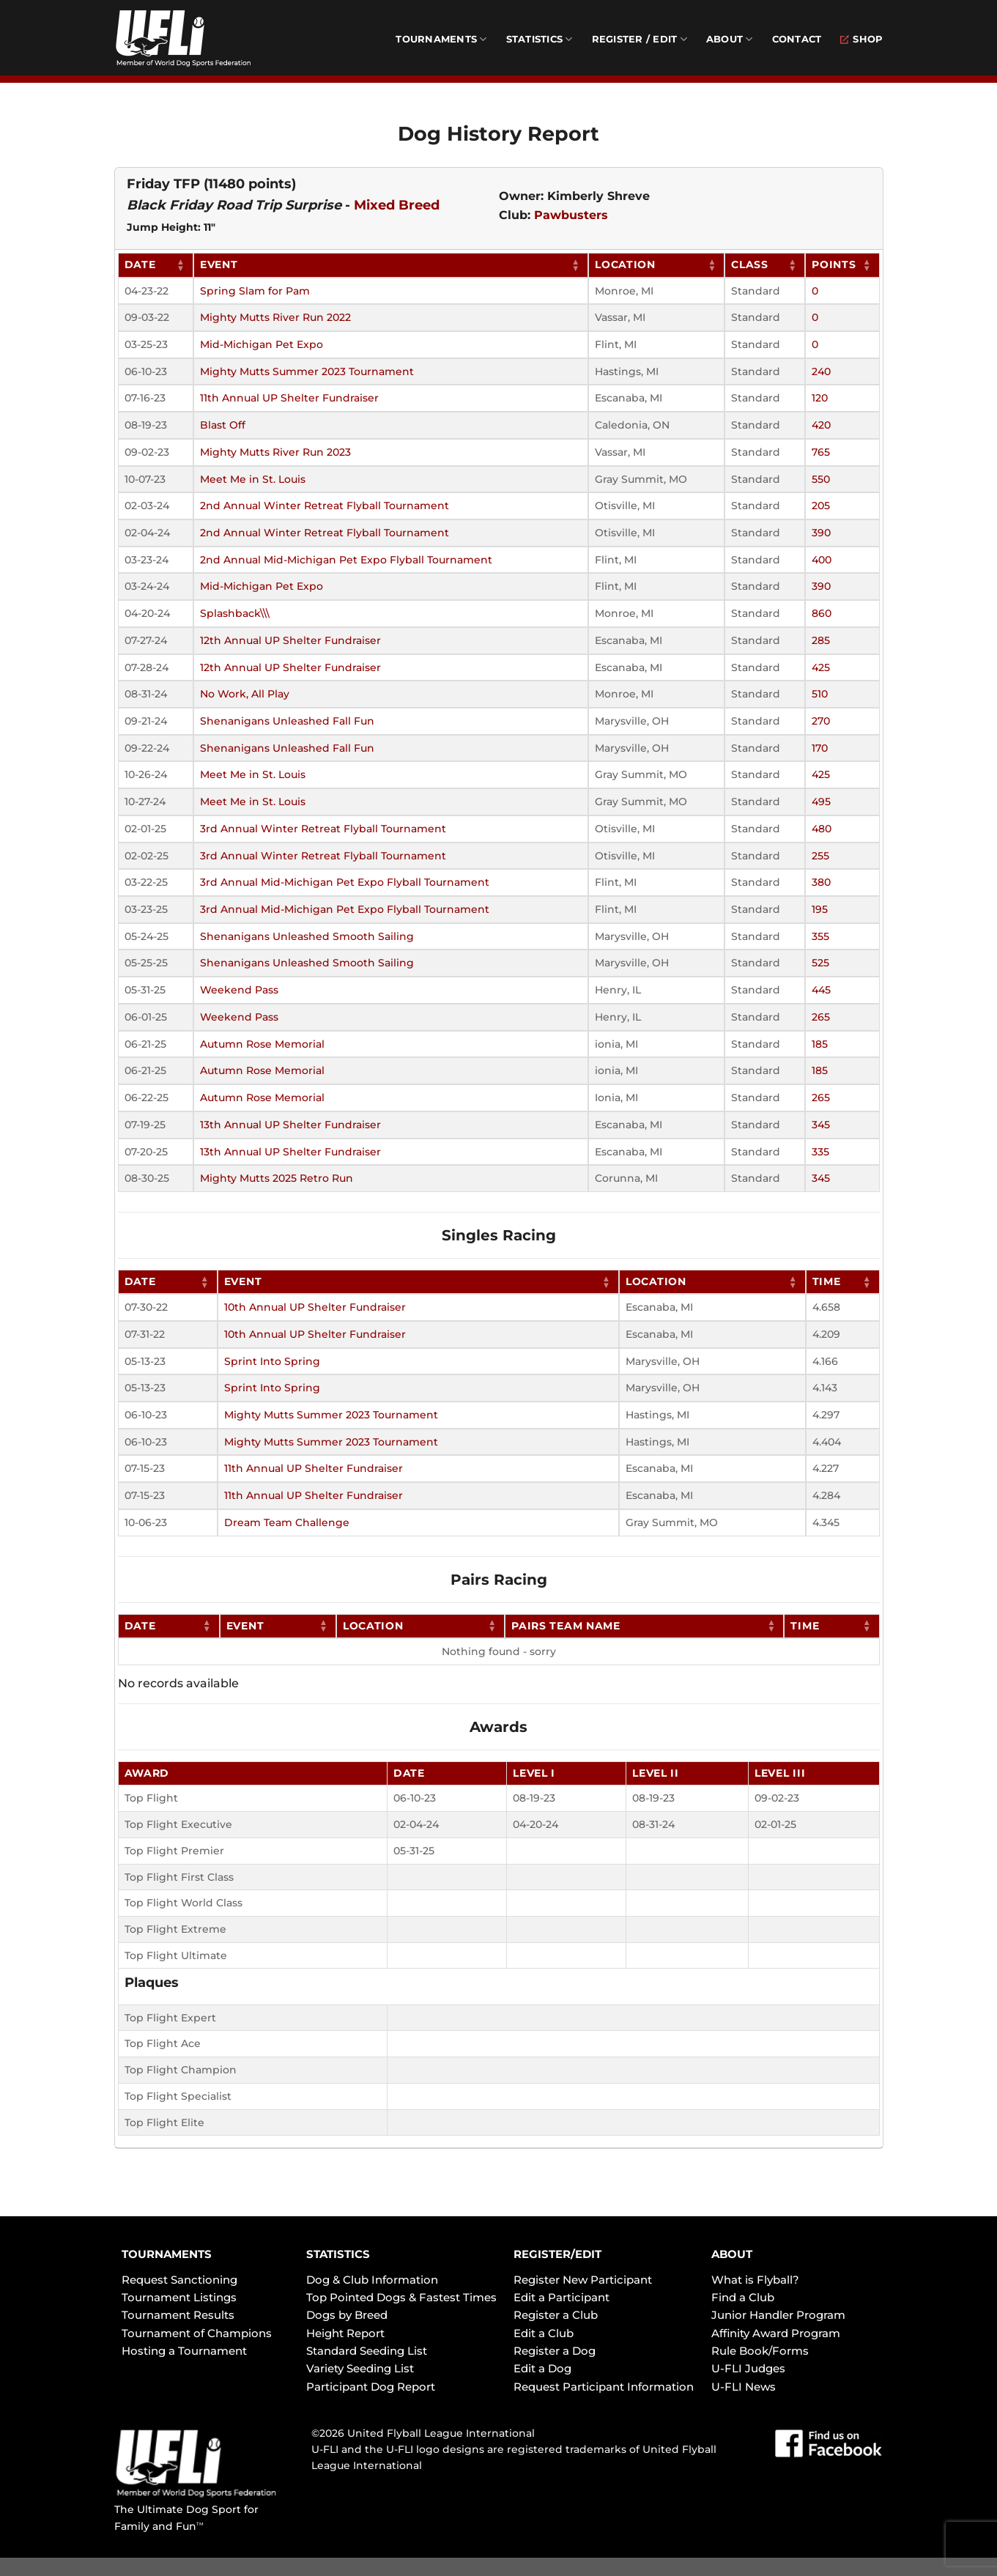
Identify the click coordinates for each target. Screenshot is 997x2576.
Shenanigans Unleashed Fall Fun (287, 721)
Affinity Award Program (775, 2333)
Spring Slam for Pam (255, 290)
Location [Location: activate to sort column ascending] (625, 264)
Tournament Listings (179, 2297)
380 (821, 882)
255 (820, 855)
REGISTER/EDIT (557, 2254)
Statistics (539, 39)
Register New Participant (583, 2280)
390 (821, 532)
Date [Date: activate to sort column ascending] (140, 264)
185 (820, 1044)
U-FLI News (743, 2387)
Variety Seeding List (360, 2368)
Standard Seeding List (366, 2351)
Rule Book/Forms (760, 2351)
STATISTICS (338, 2254)
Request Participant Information (604, 2387)
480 (821, 828)
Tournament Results (178, 2315)
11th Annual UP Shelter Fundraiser (289, 397)
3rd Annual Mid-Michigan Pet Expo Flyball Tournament (344, 882)
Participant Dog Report (370, 2387)
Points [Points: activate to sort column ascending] (834, 264)
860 (821, 613)
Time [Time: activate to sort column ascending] (826, 1281)
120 (820, 397)
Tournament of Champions (197, 2333)
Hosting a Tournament (184, 2351)
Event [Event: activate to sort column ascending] (219, 264)
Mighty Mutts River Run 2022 (275, 317)
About (729, 39)
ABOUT (731, 2254)
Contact (797, 39)
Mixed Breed (397, 205)
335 (820, 1151)
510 (820, 693)
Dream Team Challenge (286, 1522)
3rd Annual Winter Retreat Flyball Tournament (323, 828)
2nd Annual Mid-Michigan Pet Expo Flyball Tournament (346, 559)
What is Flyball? (755, 2280)
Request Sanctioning (179, 2280)
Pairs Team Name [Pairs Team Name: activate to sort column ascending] (565, 1625)
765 (821, 452)
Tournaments (441, 39)
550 (821, 479)
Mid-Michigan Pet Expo (261, 344)
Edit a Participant (561, 2297)
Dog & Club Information (372, 2280)
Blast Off (222, 425)
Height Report (345, 2333)
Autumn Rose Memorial (262, 1044)
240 (821, 371)
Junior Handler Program (778, 2315)
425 (821, 667)
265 (821, 1017)
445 (821, 989)
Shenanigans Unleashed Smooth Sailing (307, 936)
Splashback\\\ (235, 613)
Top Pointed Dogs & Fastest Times (401, 2297)
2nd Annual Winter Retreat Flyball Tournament (324, 505)
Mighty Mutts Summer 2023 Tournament (307, 371)
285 (821, 640)
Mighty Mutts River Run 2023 (275, 452)
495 (821, 801)
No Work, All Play (244, 693)
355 (820, 936)
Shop (861, 39)
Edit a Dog (542, 2368)
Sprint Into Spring (272, 1361)
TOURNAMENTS (167, 2254)
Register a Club (556, 2315)
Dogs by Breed (347, 2315)
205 (821, 505)
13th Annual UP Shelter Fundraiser (290, 1124)
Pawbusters (571, 215)
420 (821, 425)
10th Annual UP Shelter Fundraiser (315, 1307)
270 (821, 721)
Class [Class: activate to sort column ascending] (749, 264)
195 (820, 909)
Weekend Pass (239, 989)
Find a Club (742, 2297)
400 (821, 559)
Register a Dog (555, 2351)
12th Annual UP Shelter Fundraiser (290, 640)
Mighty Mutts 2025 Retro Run (276, 1178)
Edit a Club (544, 2333)
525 (820, 962)
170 (820, 748)
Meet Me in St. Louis (252, 479)
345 (821, 1124)
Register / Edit (639, 39)
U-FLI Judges (748, 2368)
